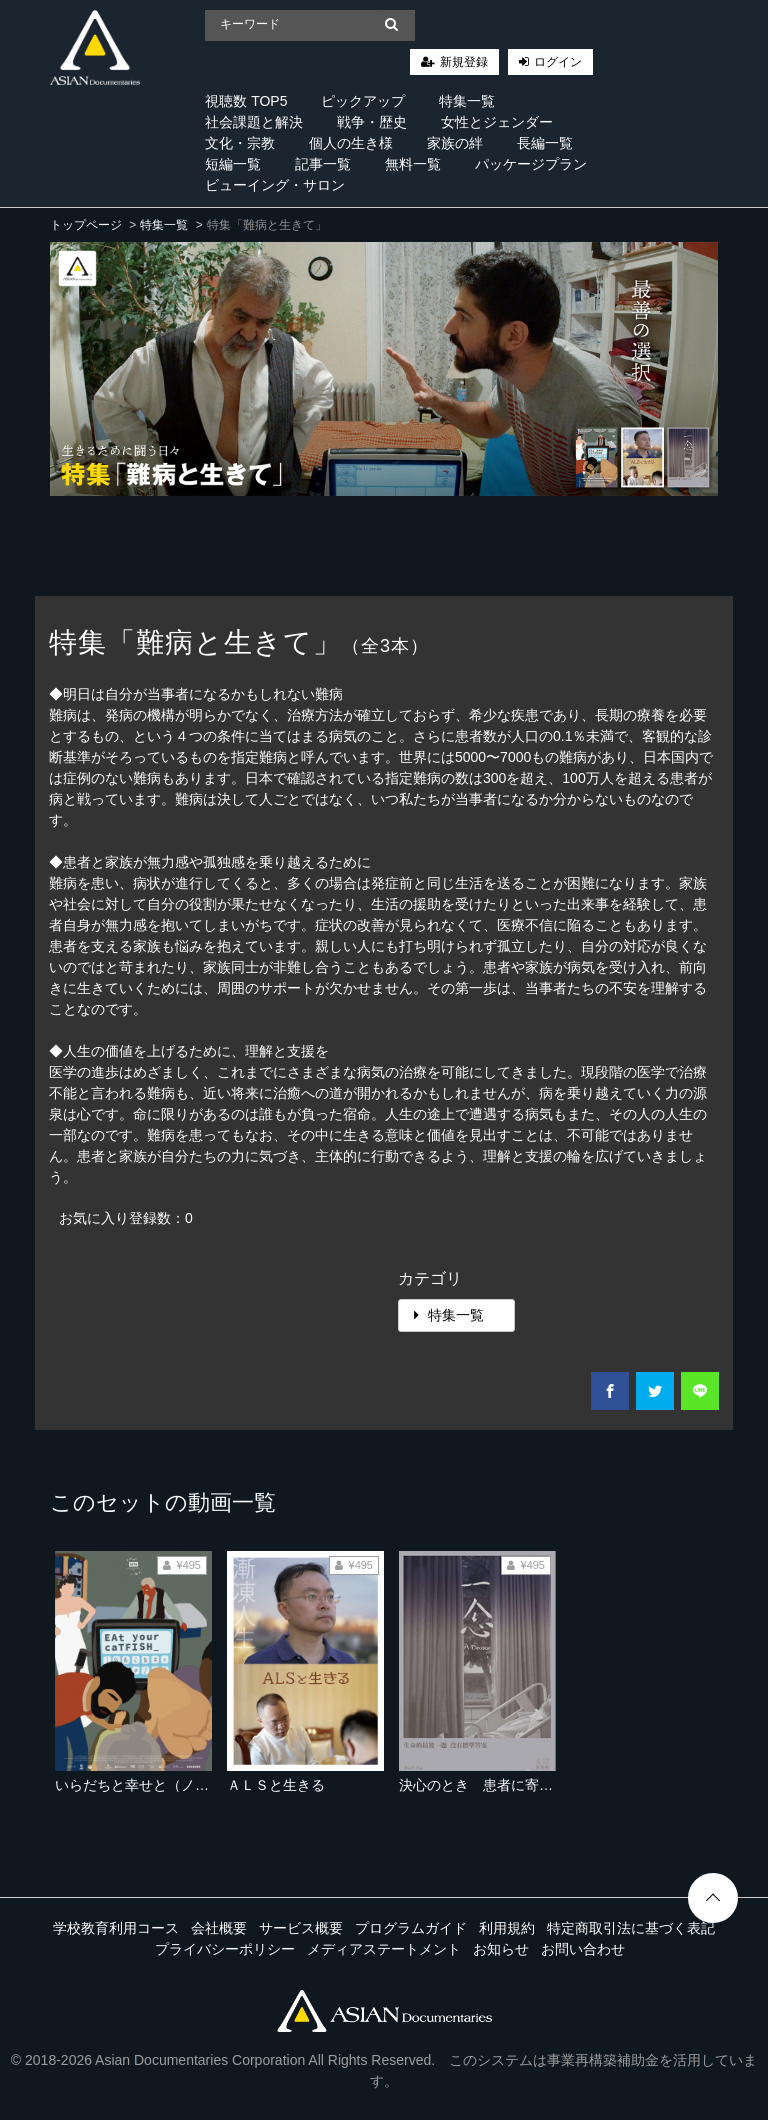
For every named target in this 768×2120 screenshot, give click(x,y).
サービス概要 (301, 1928)
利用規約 (507, 1928)
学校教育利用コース (116, 1928)
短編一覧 (233, 164)
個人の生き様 (351, 143)
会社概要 (219, 1928)
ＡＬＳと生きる (276, 1785)
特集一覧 (467, 101)
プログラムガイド (411, 1928)
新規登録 (464, 62)
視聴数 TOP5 (246, 101)
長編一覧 (545, 143)
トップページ (86, 225)
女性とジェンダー (497, 122)
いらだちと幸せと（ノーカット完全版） (181, 1785)
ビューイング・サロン (275, 185)
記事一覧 (323, 164)
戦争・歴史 (372, 122)
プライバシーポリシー (225, 1949)
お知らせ (501, 1949)
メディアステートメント (384, 1949)
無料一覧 (413, 164)
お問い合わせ (583, 1949)
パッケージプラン (531, 164)
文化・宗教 (240, 143)
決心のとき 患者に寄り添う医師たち (518, 1785)
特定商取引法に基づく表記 (631, 1928)
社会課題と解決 (254, 122)
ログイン (558, 62)
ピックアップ (363, 101)
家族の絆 (455, 143)
